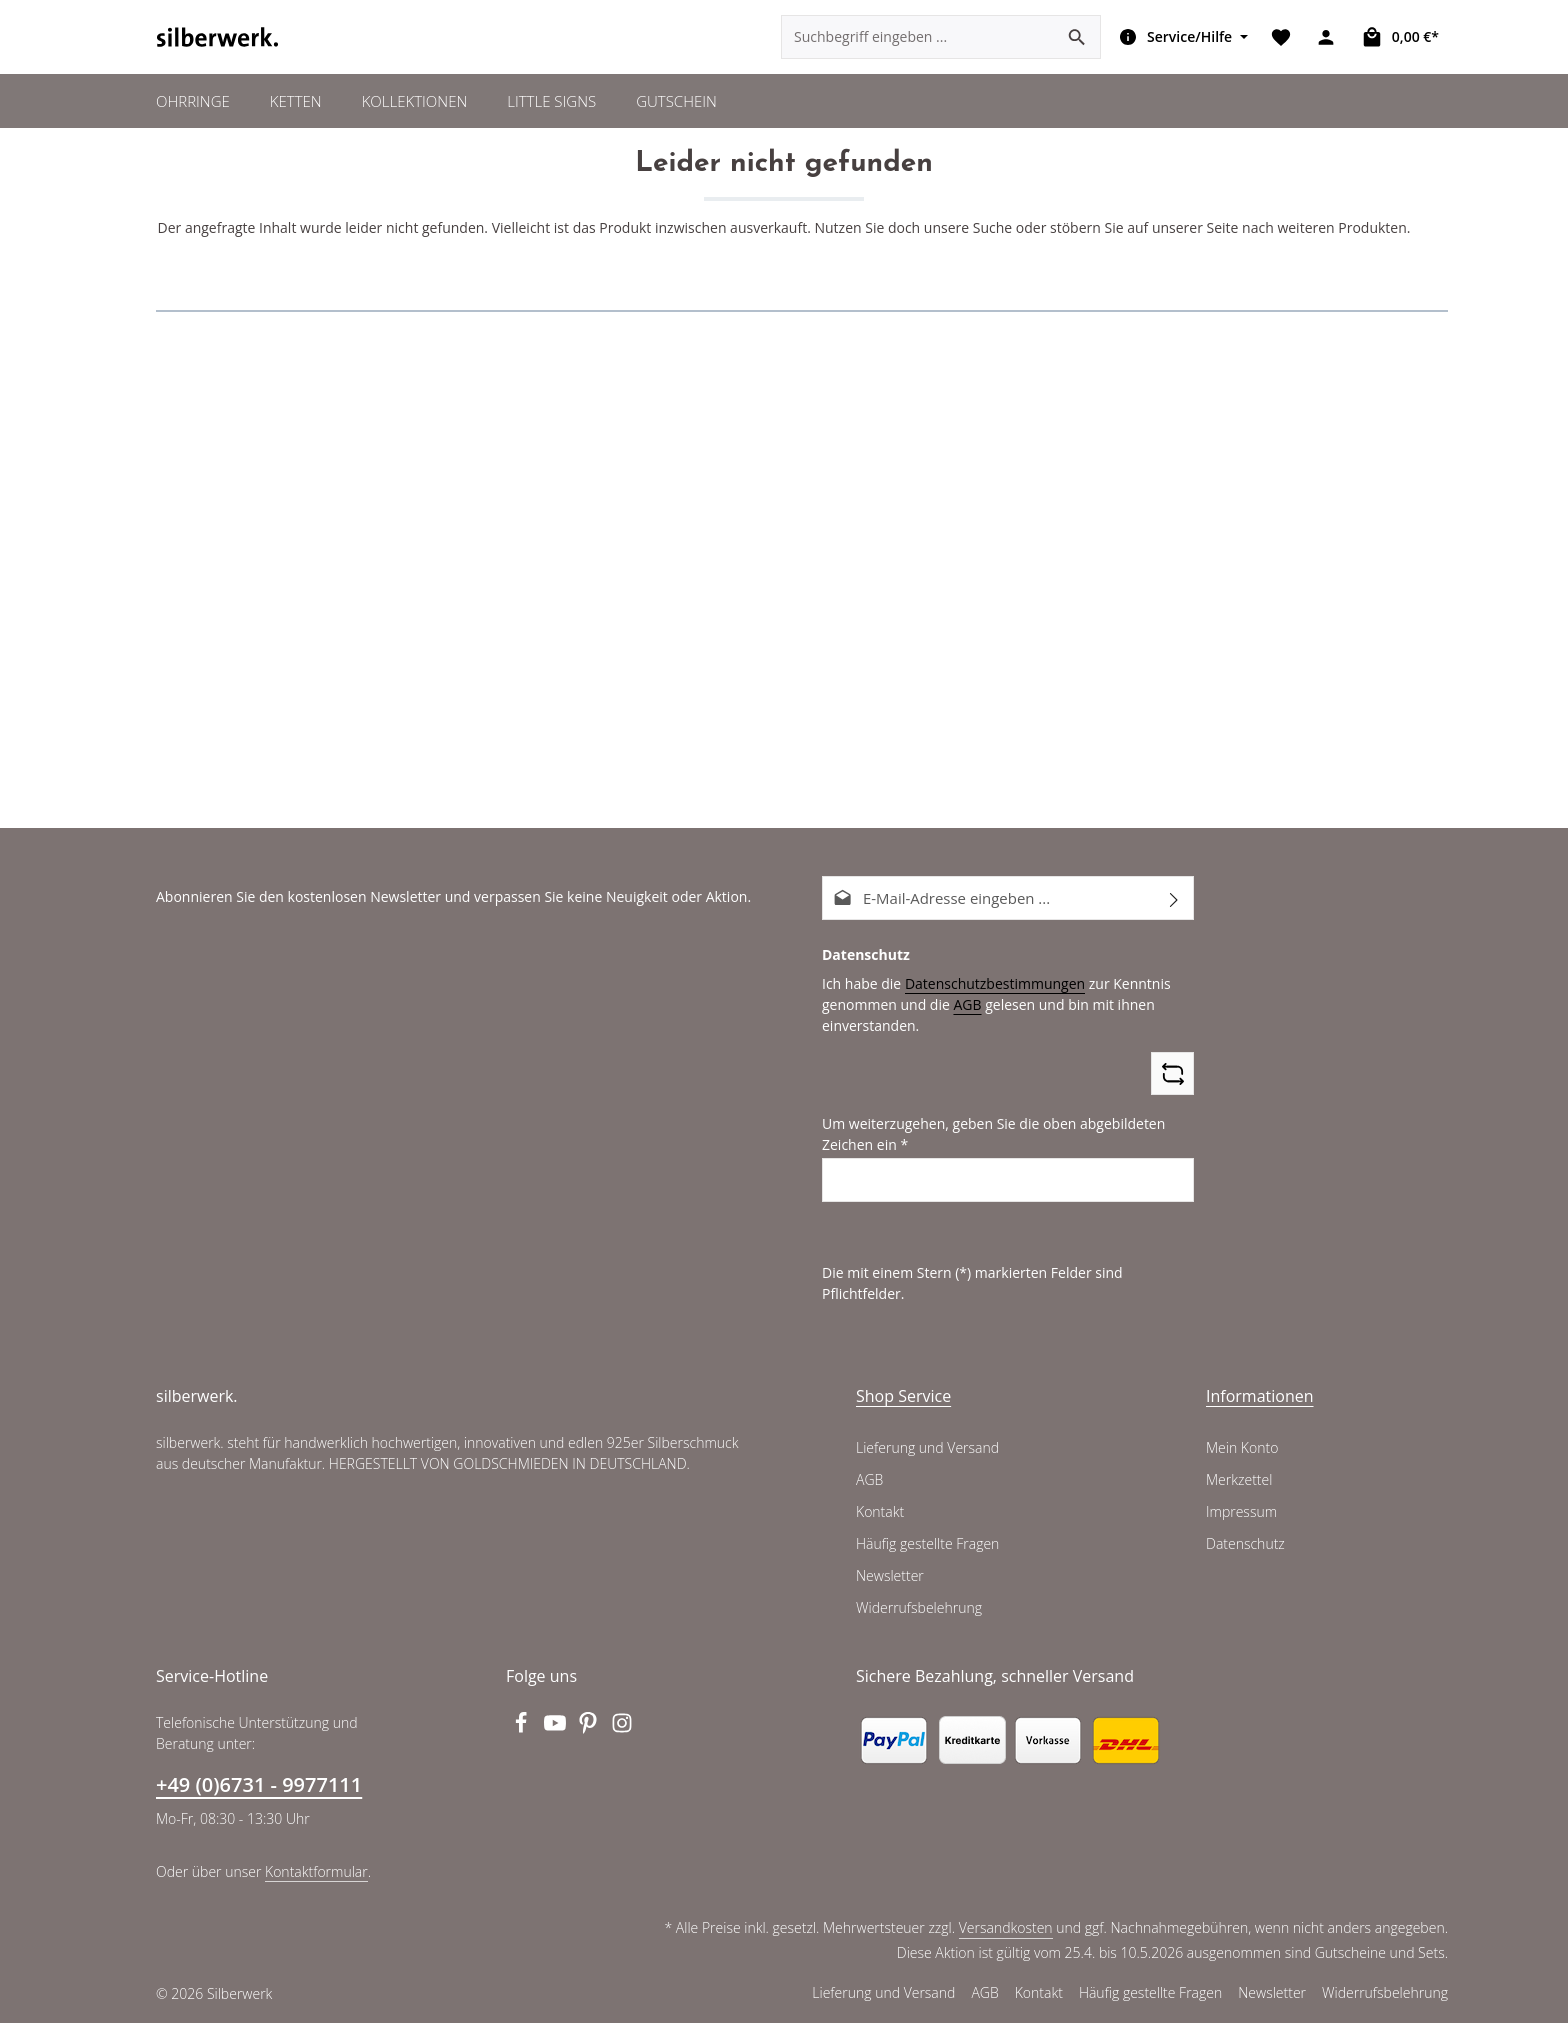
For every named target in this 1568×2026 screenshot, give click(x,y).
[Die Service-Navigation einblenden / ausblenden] (1181, 50)
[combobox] (919, 50)
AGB (961, 1029)
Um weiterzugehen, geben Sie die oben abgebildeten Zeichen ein (986, 1158)
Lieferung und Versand (926, 1451)
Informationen (1255, 1398)
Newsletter (889, 1579)
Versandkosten (1009, 1931)
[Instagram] (623, 1732)
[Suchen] (1078, 50)
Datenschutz (1245, 1547)
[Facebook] (523, 1732)
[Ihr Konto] (1328, 50)
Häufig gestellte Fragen (928, 1547)
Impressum (1240, 1515)
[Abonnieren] (1174, 923)
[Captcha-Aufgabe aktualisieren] (1172, 1098)
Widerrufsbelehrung (917, 1611)
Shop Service (903, 1398)
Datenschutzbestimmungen (987, 1008)
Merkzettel (1238, 1483)
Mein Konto (1241, 1451)
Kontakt (879, 1515)
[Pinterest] (591, 1732)
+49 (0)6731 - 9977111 (258, 1788)
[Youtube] (557, 1732)
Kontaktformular (311, 1874)
